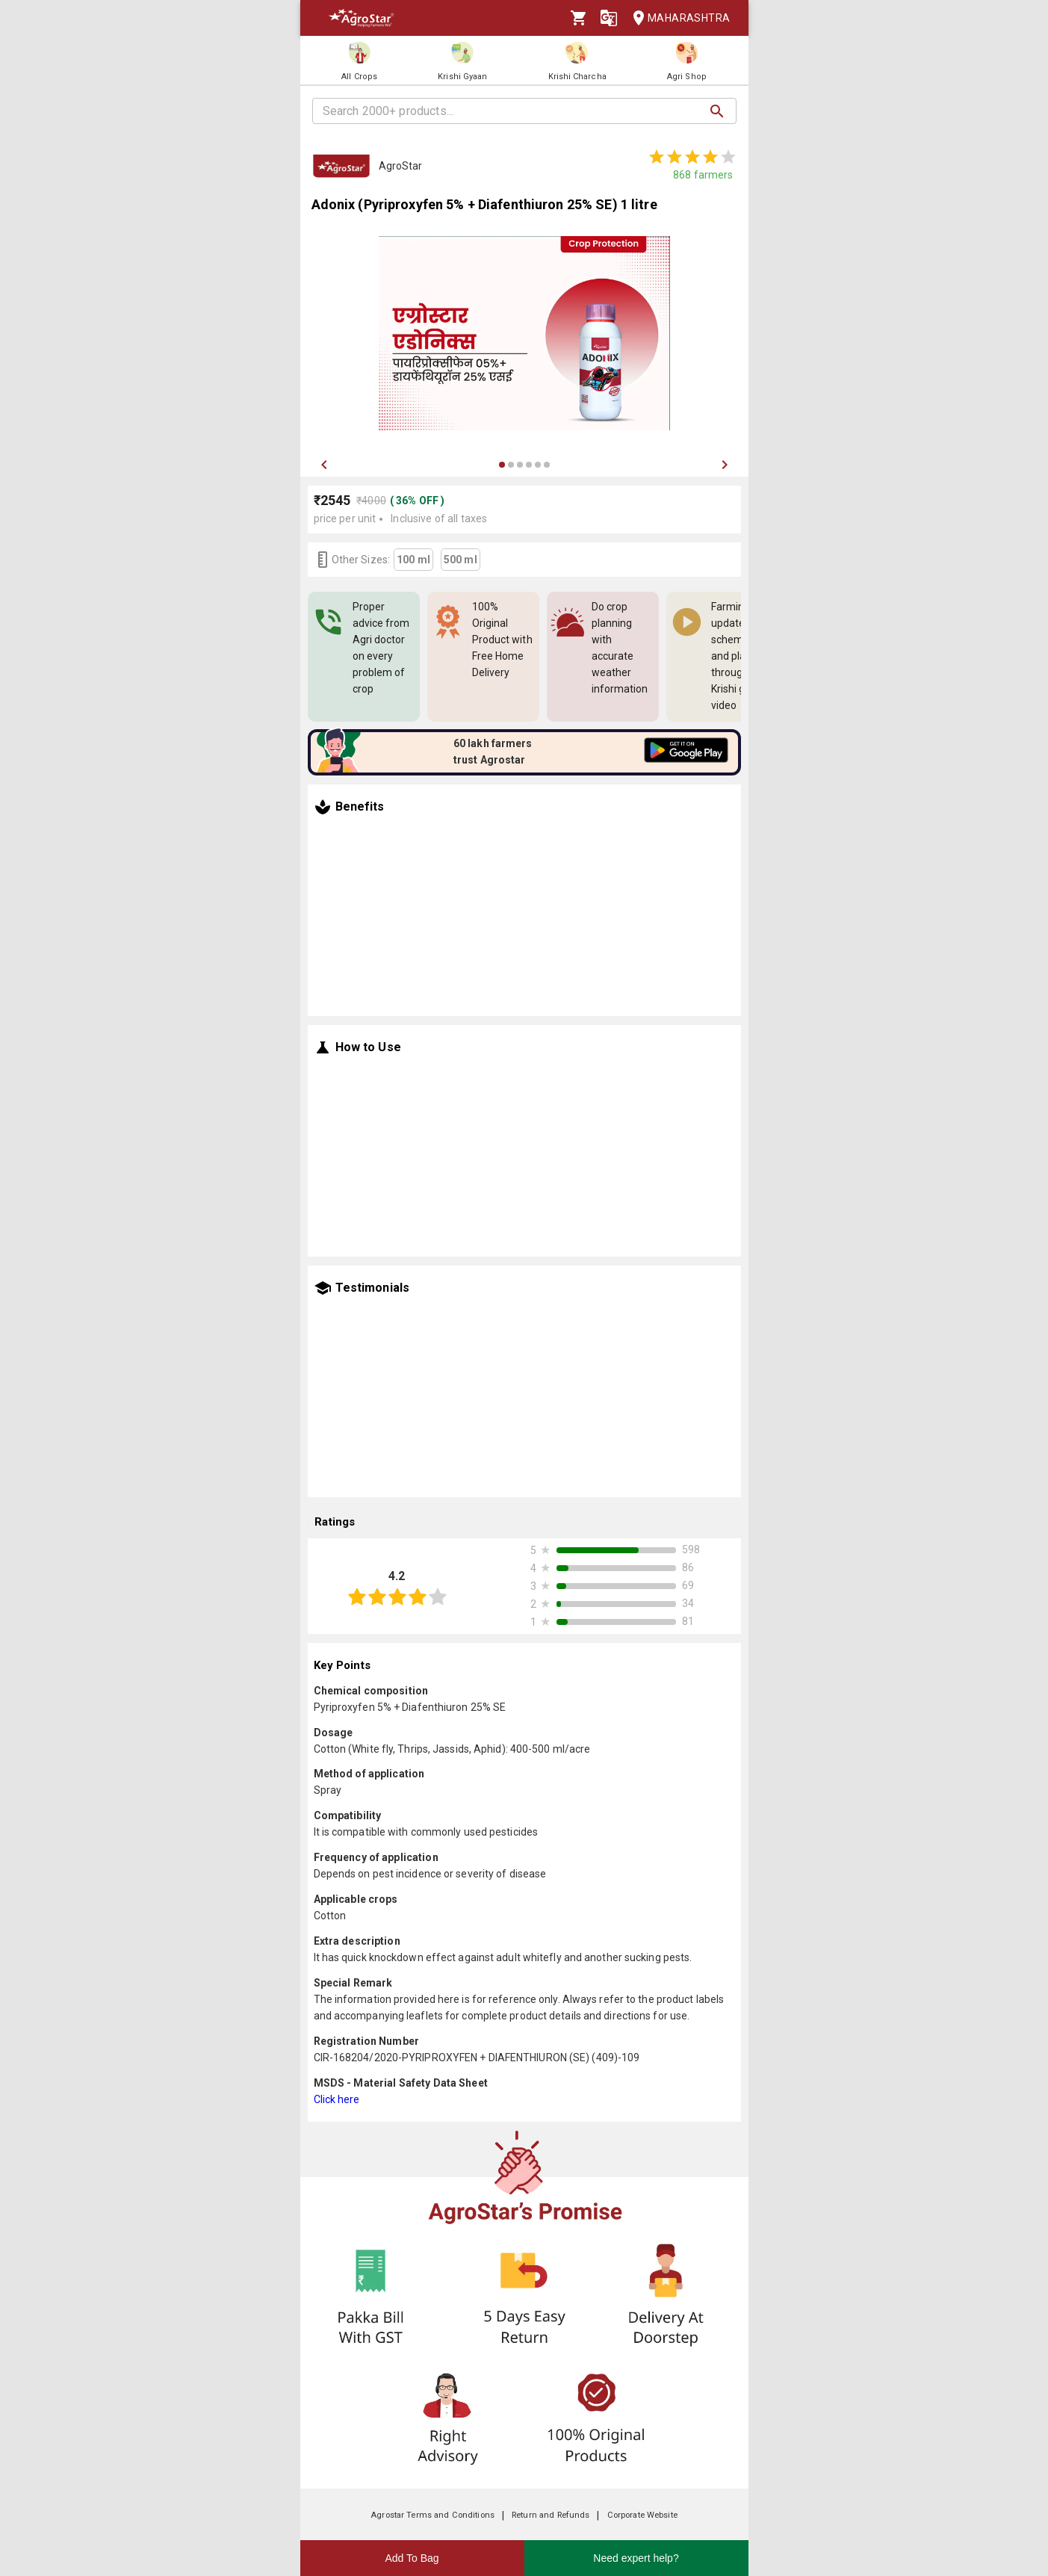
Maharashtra (677, 18)
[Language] (609, 18)
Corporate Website (642, 2515)
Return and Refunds (550, 2515)
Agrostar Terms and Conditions (432, 2515)
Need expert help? (635, 2558)
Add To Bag (411, 2558)
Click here (337, 2099)
